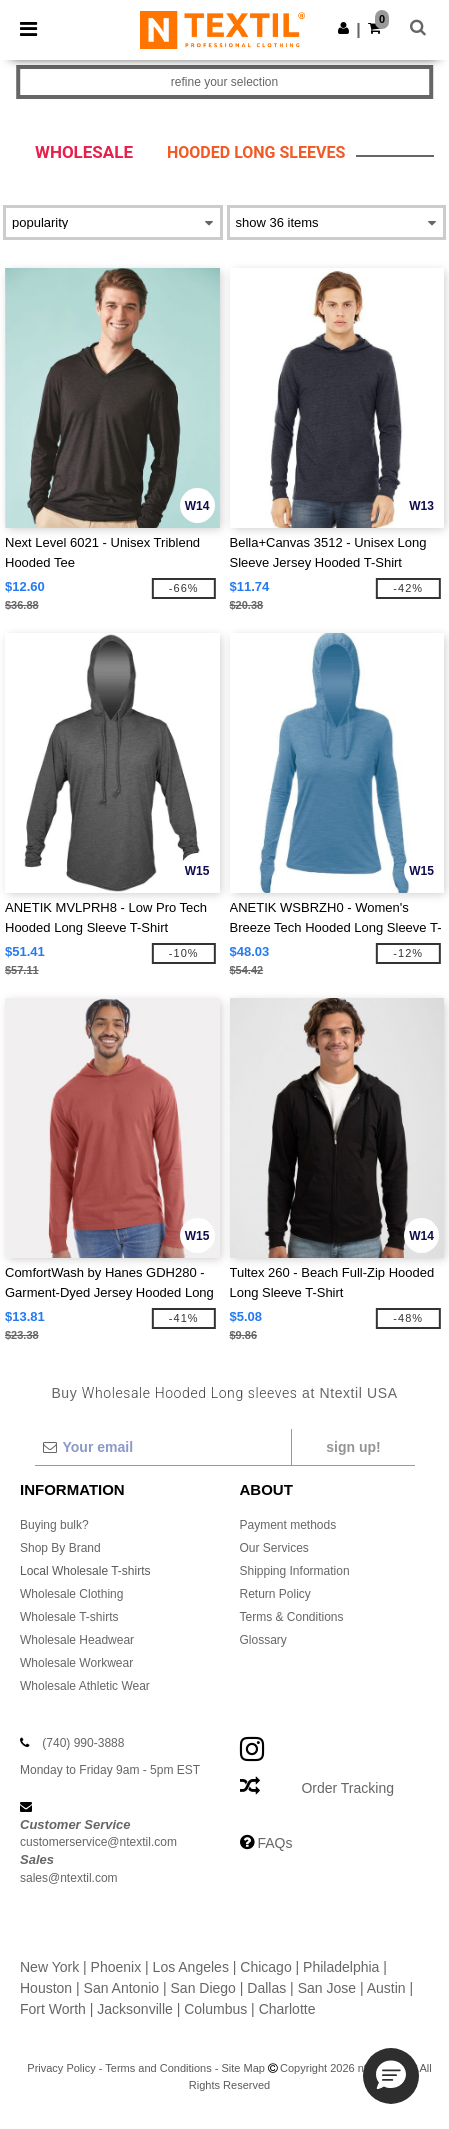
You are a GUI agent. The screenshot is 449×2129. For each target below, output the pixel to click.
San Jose (327, 1988)
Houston (46, 1988)
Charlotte (287, 2009)
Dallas (266, 1988)
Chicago (265, 1967)
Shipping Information (295, 1571)
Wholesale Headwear (77, 1640)
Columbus (215, 2009)
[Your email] (162, 1447)
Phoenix (116, 1967)
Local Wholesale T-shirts (85, 1571)
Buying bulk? (54, 1525)
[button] (343, 28)
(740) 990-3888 (83, 1743)
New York (49, 1967)
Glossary (263, 1640)
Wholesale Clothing (71, 1594)
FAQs (274, 1843)
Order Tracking (347, 1788)
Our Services (274, 1548)
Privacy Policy (61, 2068)
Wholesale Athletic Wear (85, 1686)
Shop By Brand (60, 1548)
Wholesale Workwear (76, 1663)
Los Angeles (191, 1967)
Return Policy (275, 1594)
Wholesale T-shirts (69, 1617)
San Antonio (122, 1988)
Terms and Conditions (158, 2068)
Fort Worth (53, 2009)
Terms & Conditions (292, 1617)
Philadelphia (341, 1967)
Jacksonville (134, 2009)
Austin (386, 1988)
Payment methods (288, 1525)
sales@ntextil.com (69, 1878)
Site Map (243, 2068)
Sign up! (353, 1447)
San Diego (203, 1988)
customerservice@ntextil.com (98, 1842)
